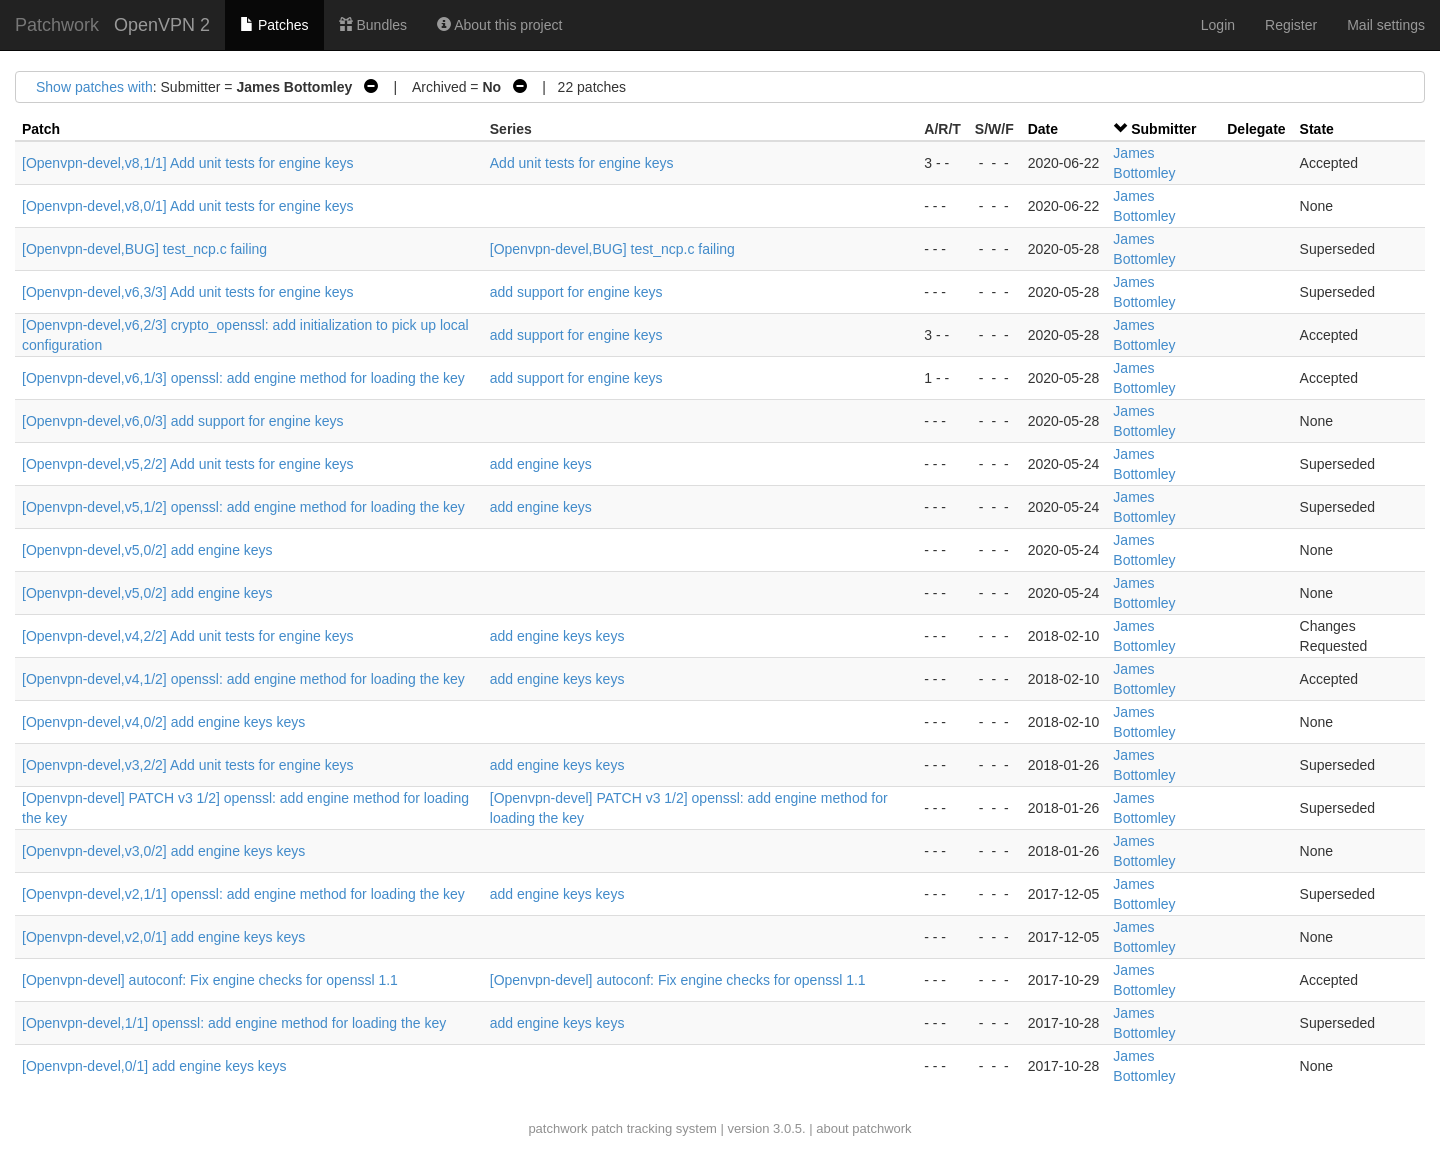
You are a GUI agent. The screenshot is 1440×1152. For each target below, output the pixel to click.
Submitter (1163, 129)
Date (1043, 129)
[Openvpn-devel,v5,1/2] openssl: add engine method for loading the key (243, 507)
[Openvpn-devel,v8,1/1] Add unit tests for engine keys (188, 163)
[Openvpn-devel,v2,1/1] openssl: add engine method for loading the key (243, 894)
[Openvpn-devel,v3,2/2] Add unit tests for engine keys (188, 765)
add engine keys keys (557, 636)
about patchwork (863, 1128)
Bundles (373, 25)
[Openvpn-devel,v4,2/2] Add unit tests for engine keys (188, 636)
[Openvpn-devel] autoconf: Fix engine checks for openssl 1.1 (210, 980)
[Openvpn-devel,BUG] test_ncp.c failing (144, 249)
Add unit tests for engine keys (582, 163)
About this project (499, 25)
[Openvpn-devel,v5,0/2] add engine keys (147, 550)
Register (1291, 25)
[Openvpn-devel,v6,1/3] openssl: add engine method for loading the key (243, 378)
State (1317, 129)
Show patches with (94, 87)
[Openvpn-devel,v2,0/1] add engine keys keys (163, 937)
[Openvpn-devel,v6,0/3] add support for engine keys (182, 421)
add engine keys (541, 464)
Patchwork (57, 25)
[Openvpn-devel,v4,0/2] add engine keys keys (163, 722)
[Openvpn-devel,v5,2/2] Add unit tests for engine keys (188, 464)
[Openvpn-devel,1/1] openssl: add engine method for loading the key (234, 1023)
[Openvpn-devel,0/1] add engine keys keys (154, 1066)
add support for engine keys (576, 292)
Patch (41, 129)
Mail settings (1386, 25)
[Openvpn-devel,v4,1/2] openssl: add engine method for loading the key (243, 679)
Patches (274, 25)
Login (1218, 25)
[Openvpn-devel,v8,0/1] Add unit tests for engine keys (188, 206)
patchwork (557, 1128)
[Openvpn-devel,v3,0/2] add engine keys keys (163, 851)
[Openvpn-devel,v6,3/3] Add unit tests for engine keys (188, 292)
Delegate (1256, 129)
